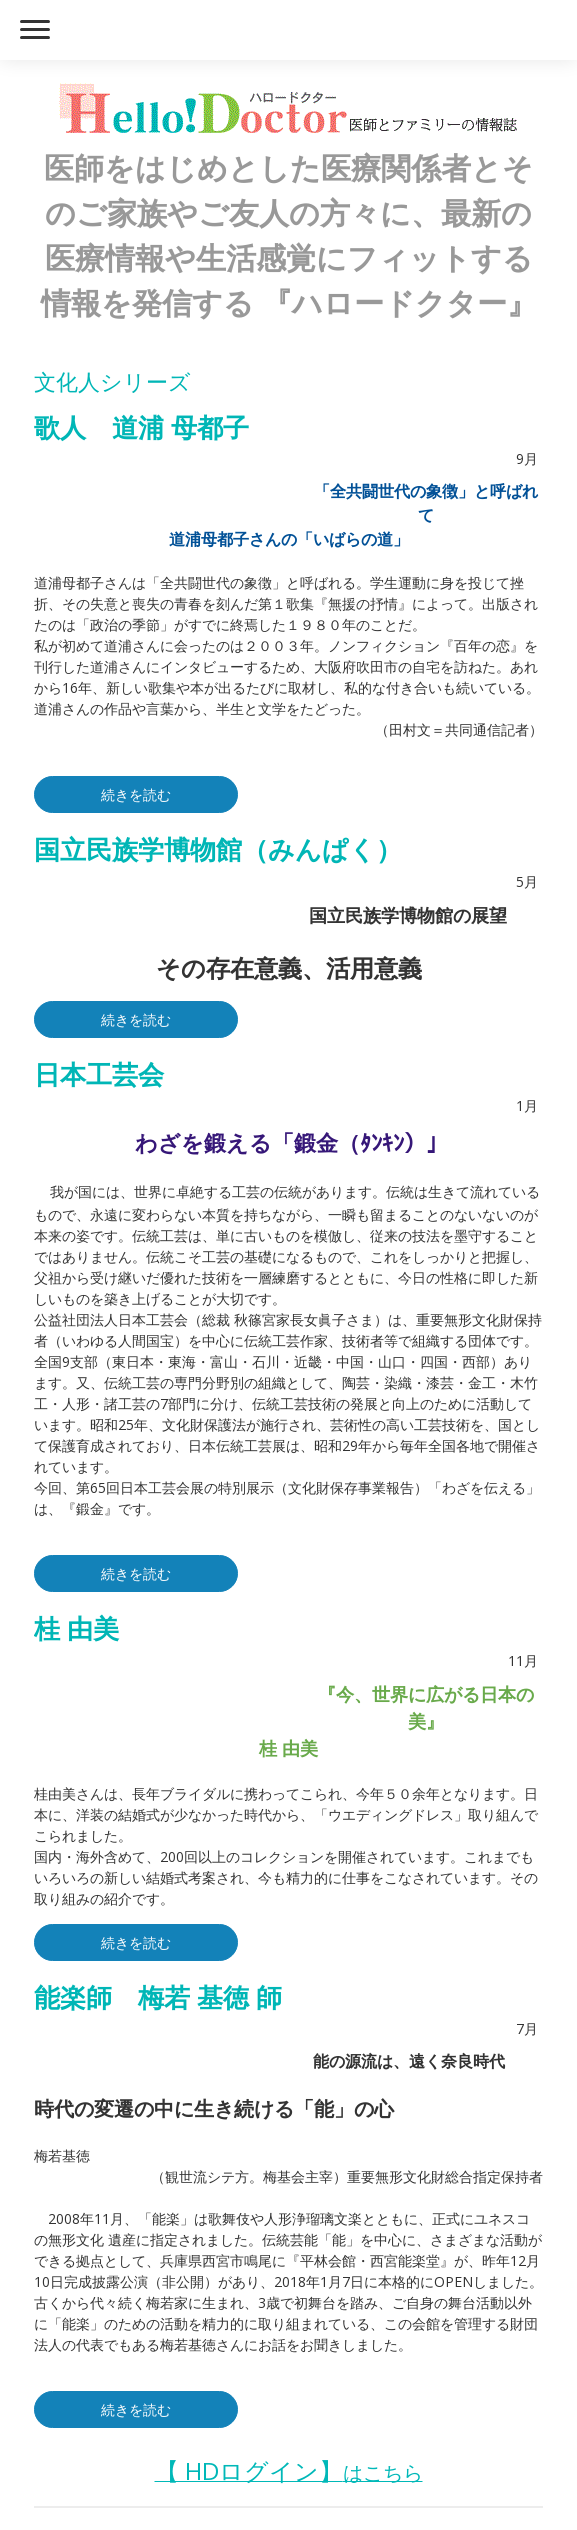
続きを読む (136, 794)
